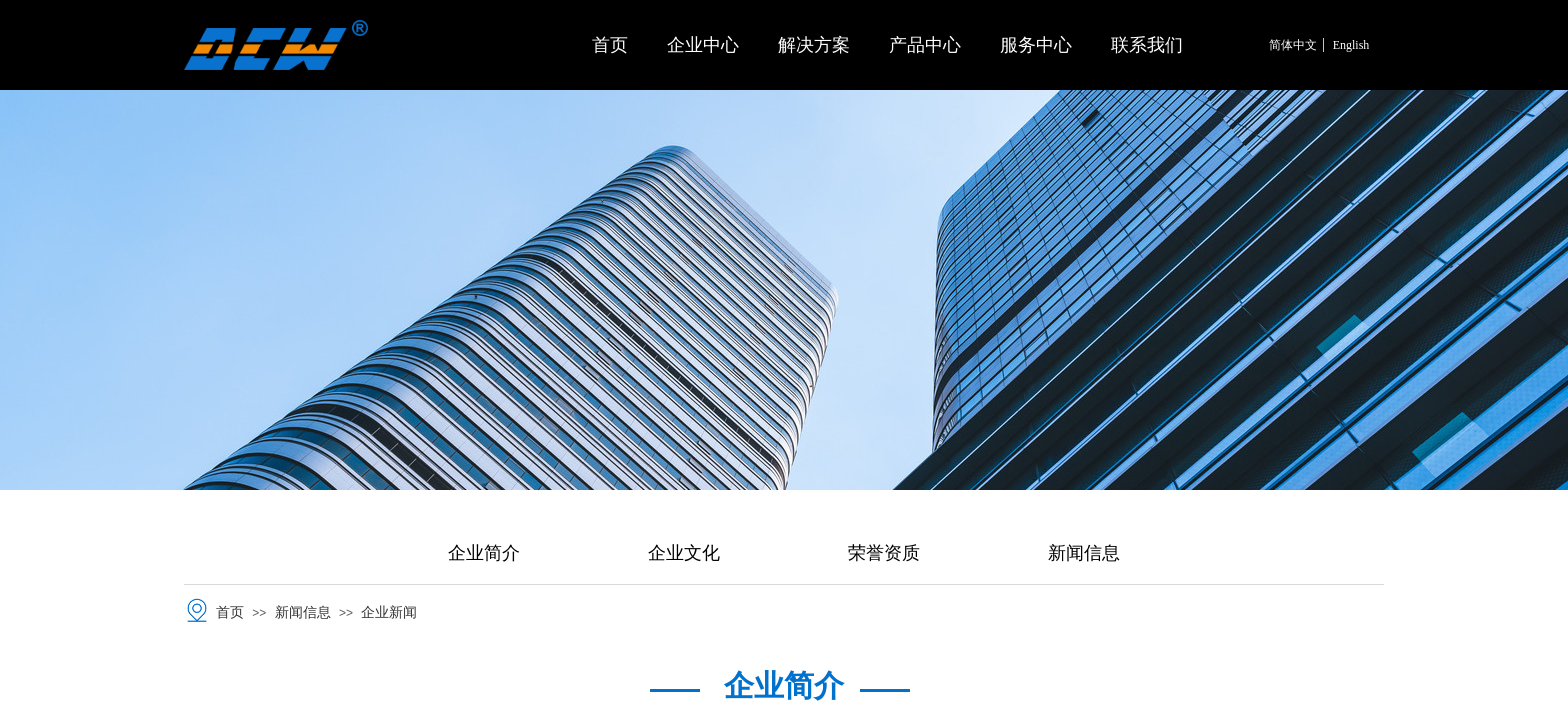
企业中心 (703, 45)
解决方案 (814, 45)
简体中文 (1293, 45)
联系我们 (1147, 45)
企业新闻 (389, 612)
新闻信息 (303, 612)
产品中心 (925, 45)
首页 (610, 45)
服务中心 (1036, 45)
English (1351, 45)
